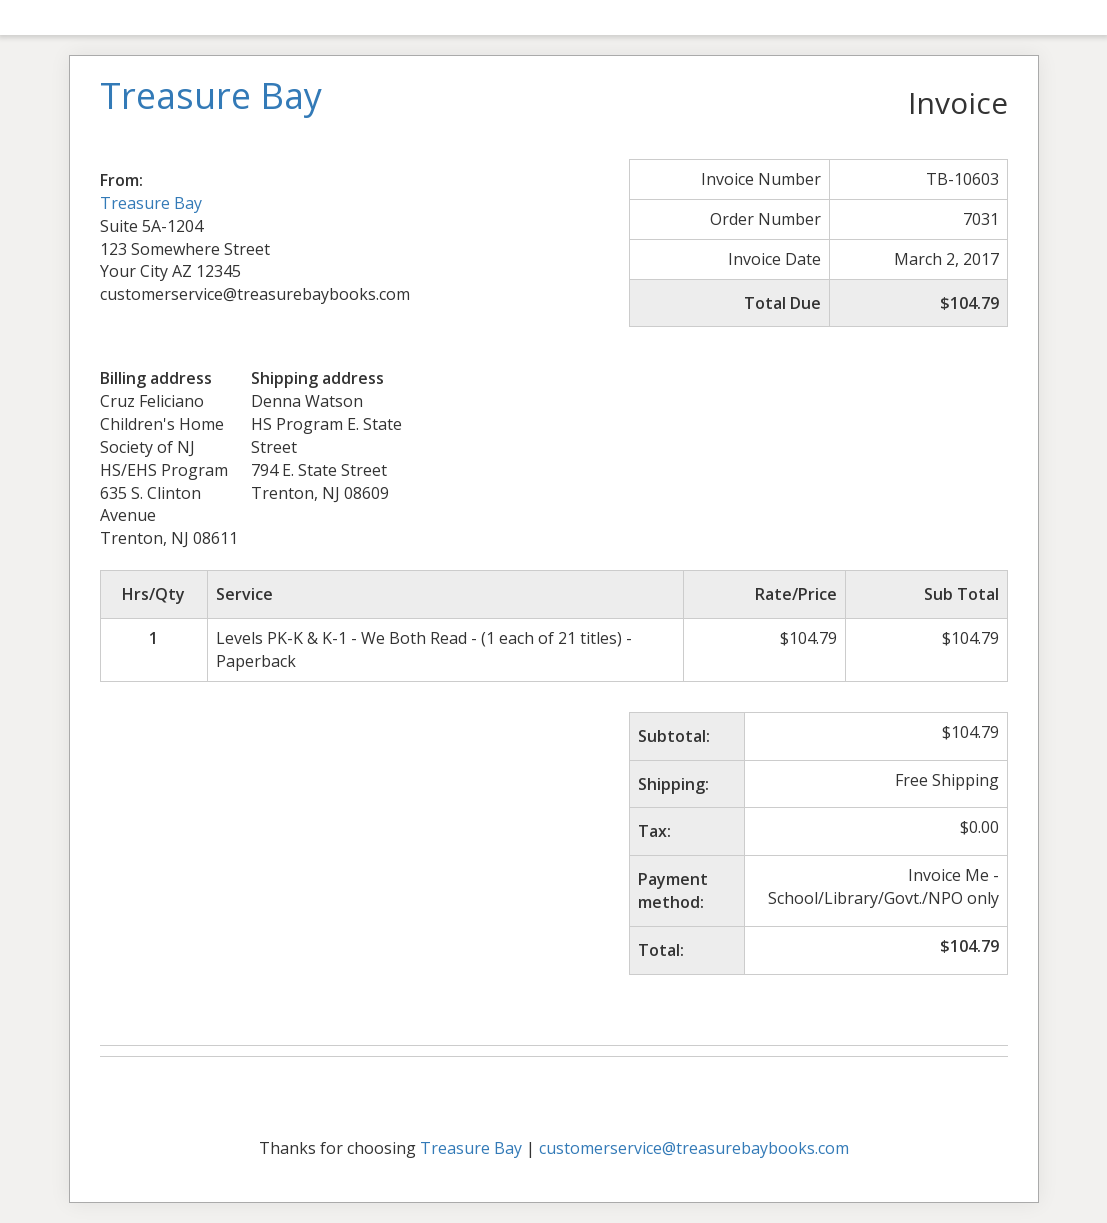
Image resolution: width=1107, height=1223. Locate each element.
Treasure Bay (151, 203)
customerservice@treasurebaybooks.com (694, 1148)
